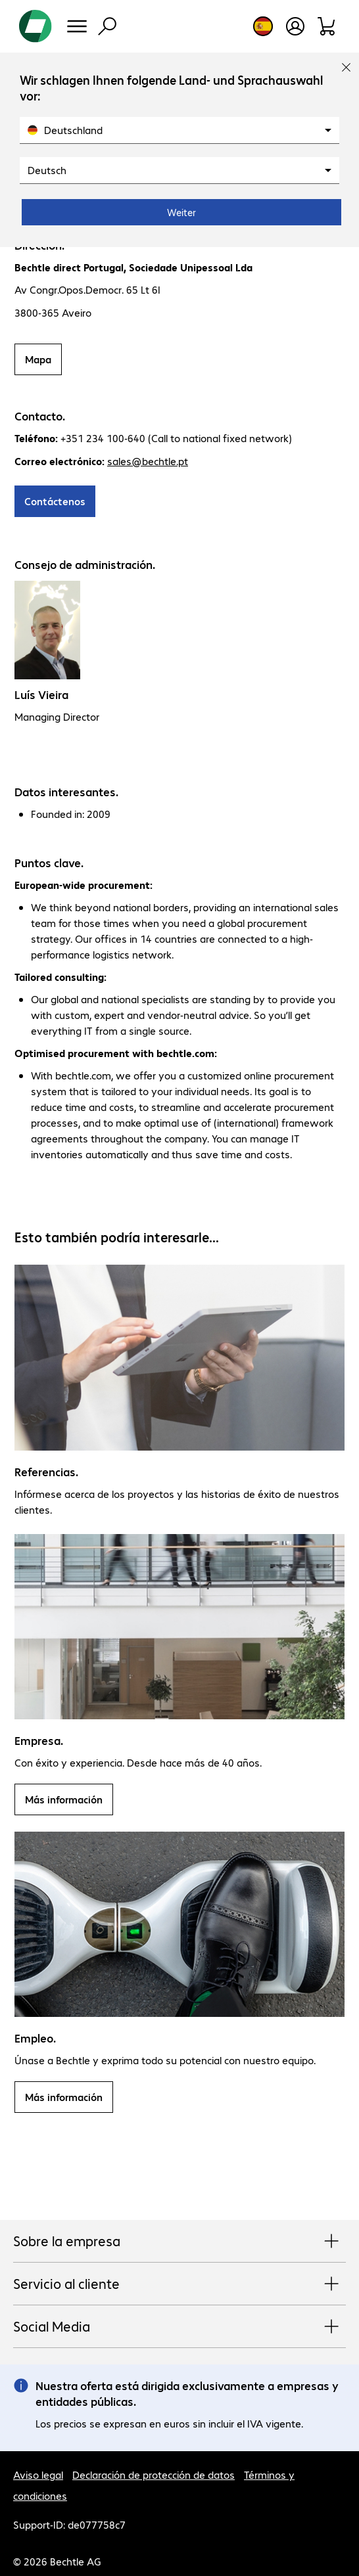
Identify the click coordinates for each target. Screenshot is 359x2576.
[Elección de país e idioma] (263, 26)
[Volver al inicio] (35, 26)
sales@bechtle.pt (147, 461)
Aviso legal (38, 2474)
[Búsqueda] (107, 26)
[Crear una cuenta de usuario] (295, 26)
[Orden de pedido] (327, 26)
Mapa (38, 359)
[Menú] (77, 26)
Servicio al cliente (179, 2284)
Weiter (181, 212)
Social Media (179, 2327)
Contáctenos (54, 501)
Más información (64, 1799)
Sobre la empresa (179, 2241)
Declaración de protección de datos (153, 2474)
